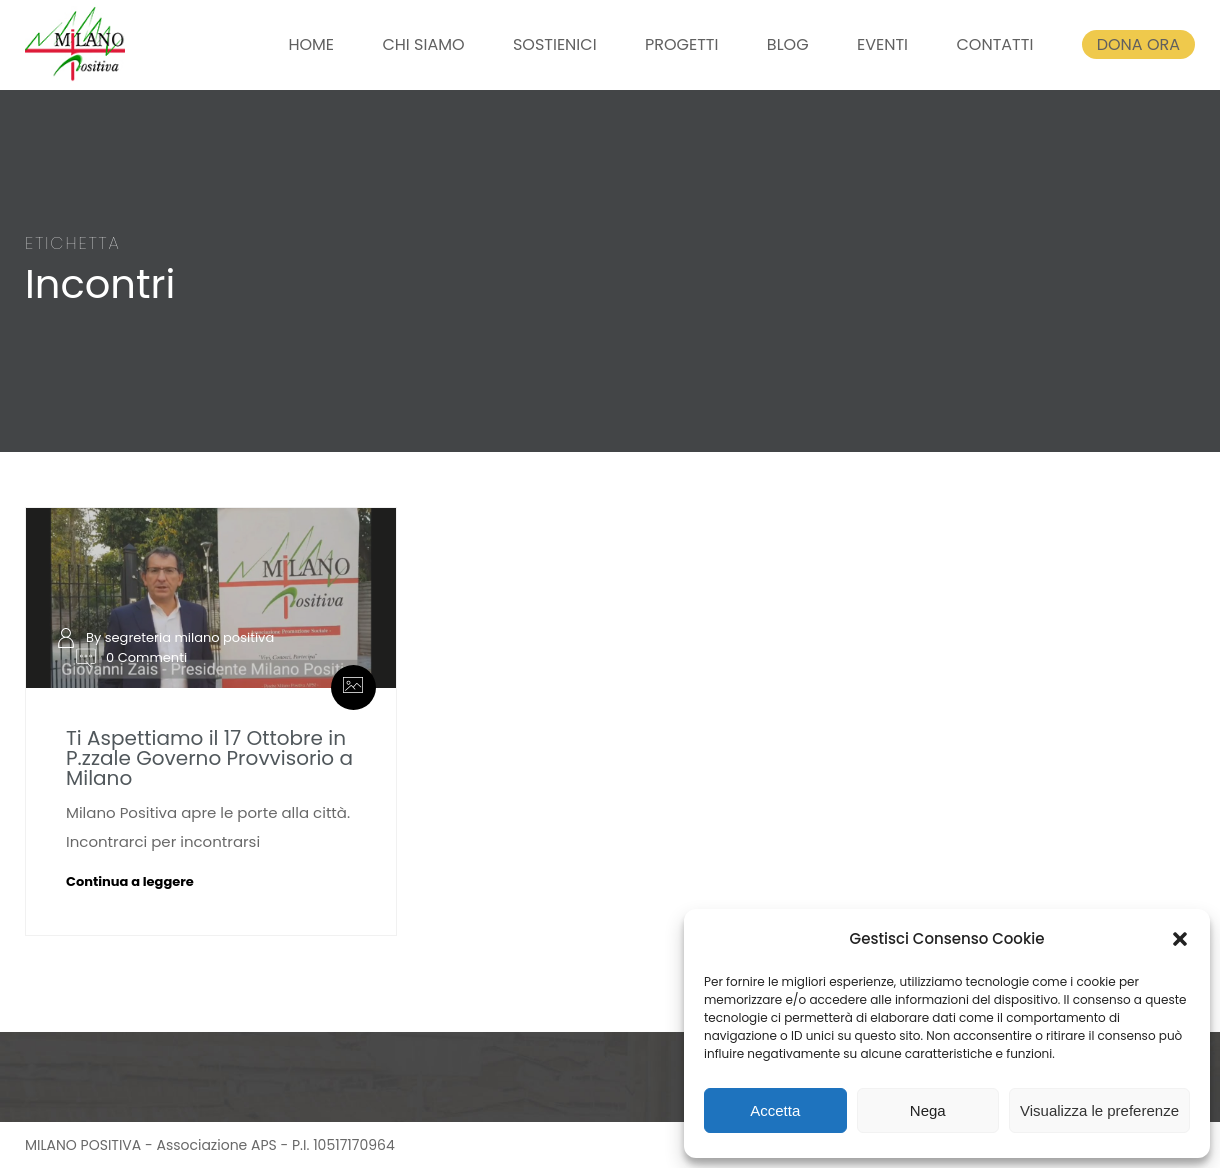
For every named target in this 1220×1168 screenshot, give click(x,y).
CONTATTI (994, 44)
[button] (1180, 939)
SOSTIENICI (555, 44)
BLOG (788, 44)
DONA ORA (1138, 44)
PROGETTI (681, 44)
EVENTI (882, 44)
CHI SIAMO (423, 44)
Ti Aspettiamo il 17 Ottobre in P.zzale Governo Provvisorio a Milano (209, 758)
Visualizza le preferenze (1099, 1110)
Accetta (775, 1110)
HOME (311, 44)
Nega (928, 1110)
